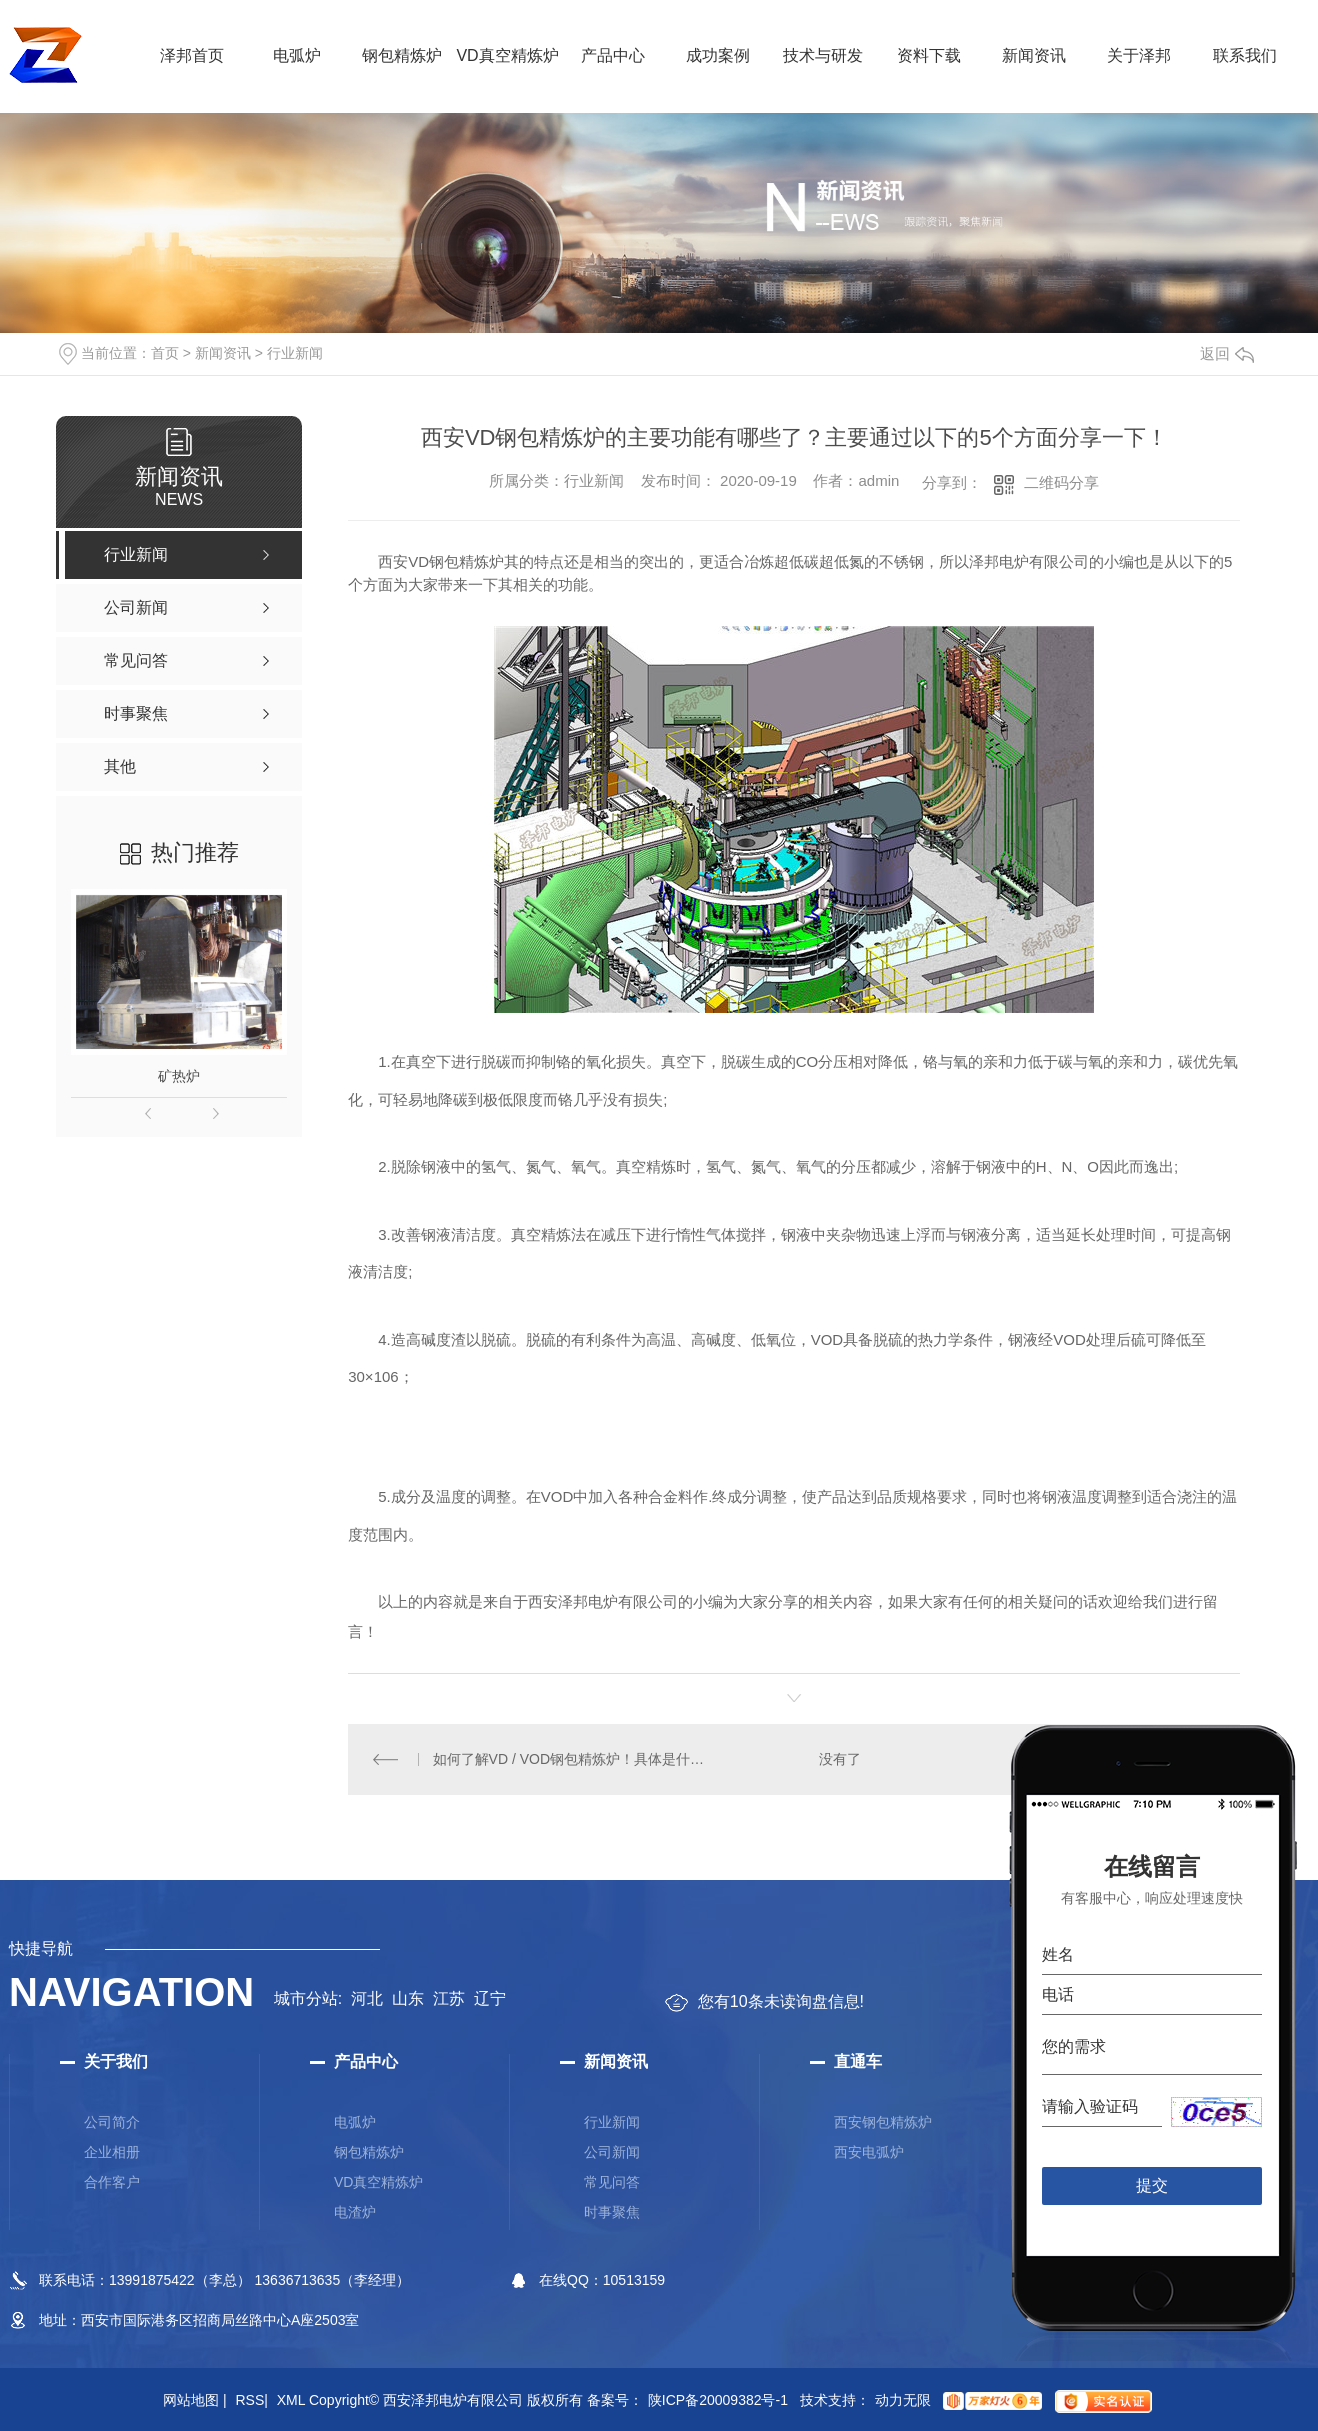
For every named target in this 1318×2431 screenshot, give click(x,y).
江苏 (449, 1998)
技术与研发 (823, 55)
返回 (1227, 353)
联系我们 (1245, 55)
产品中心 (613, 55)
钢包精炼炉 (402, 55)
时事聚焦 (612, 2212)
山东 (408, 1998)
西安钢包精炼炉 (883, 2122)
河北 (367, 1998)
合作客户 (112, 2182)
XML (291, 2400)
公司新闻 (612, 2152)
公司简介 (112, 2122)
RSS (251, 2400)
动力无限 (903, 2400)
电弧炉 (297, 55)
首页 (165, 353)
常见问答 (612, 2182)
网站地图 (195, 2400)
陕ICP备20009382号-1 (718, 2400)
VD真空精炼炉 (507, 55)
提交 (1152, 2185)
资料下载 (929, 55)
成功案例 (718, 55)
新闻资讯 (1034, 55)
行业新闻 (295, 353)
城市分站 (306, 1998)
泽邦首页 (192, 55)
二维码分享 (1061, 482)
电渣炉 (355, 2212)
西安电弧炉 (869, 2152)
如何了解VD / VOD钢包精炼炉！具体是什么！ (571, 1759)
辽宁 (490, 1998)
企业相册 (112, 2152)
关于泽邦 (1139, 55)
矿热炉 (179, 1076)
